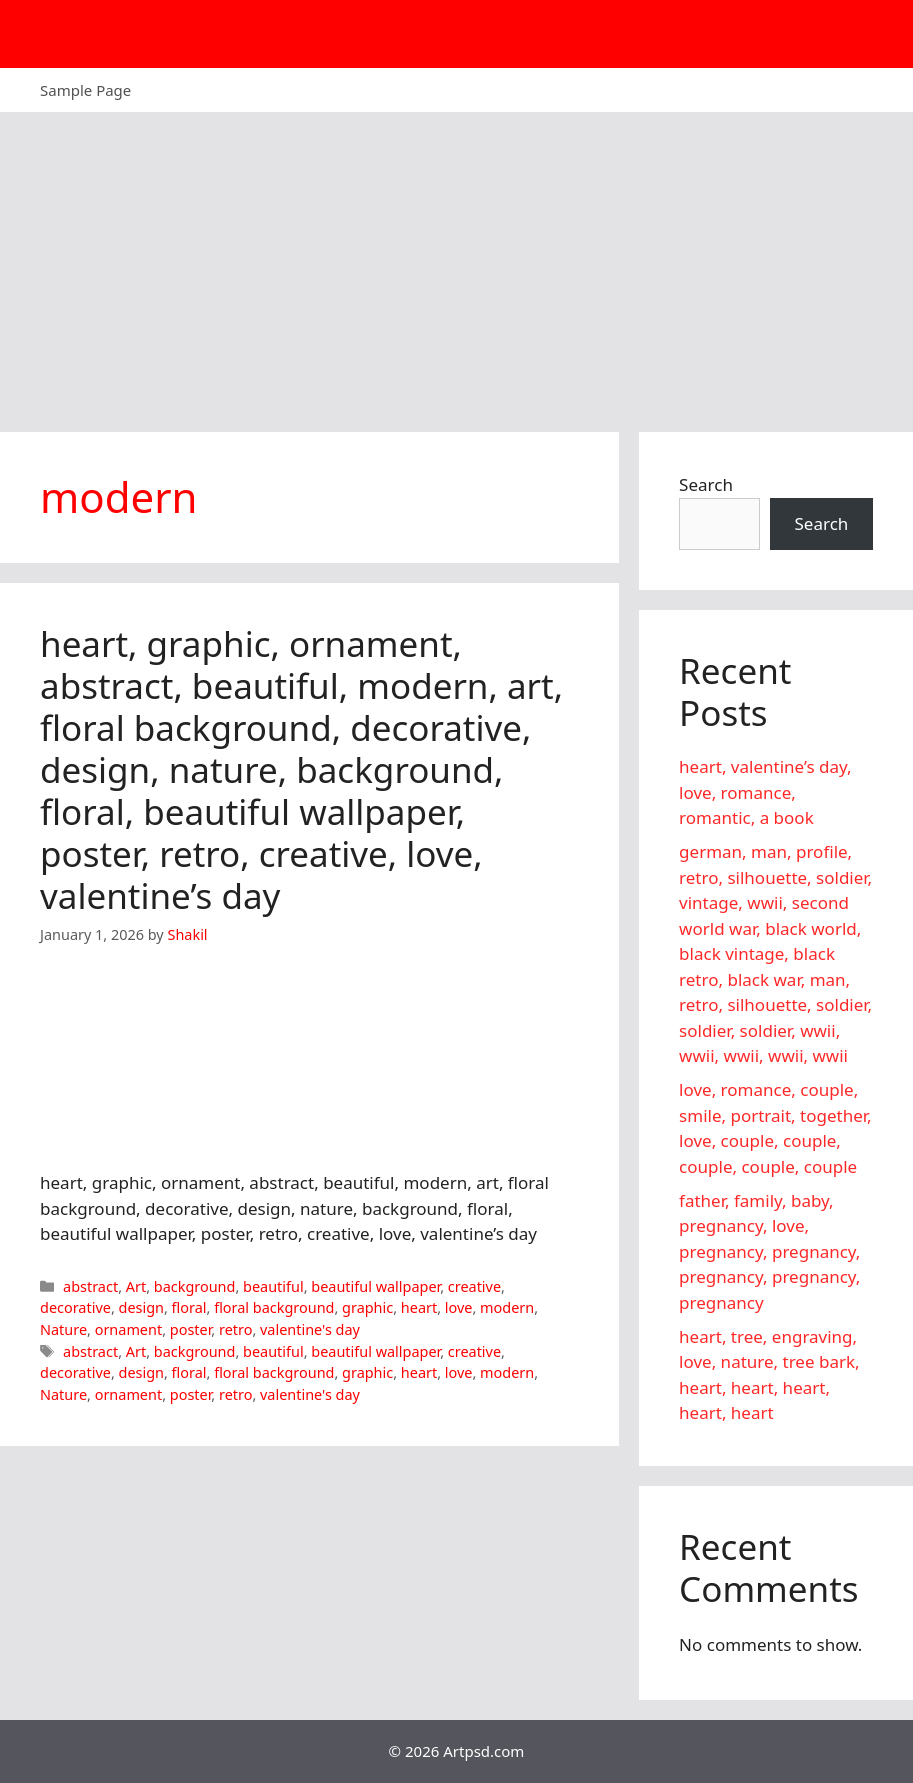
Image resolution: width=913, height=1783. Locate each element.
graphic (367, 1307)
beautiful (273, 1286)
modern (507, 1307)
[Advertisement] (456, 262)
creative (474, 1286)
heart (419, 1307)
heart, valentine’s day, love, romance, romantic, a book (765, 792)
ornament (129, 1329)
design (141, 1307)
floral (189, 1307)
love (459, 1307)
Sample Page (85, 90)
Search (706, 484)
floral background (274, 1307)
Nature (63, 1329)
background (195, 1286)
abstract (90, 1286)
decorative (75, 1307)
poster (191, 1329)
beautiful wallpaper (375, 1286)
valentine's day (310, 1329)
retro (235, 1329)
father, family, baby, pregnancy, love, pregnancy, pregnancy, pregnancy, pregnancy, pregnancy (769, 1251)
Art (136, 1286)
